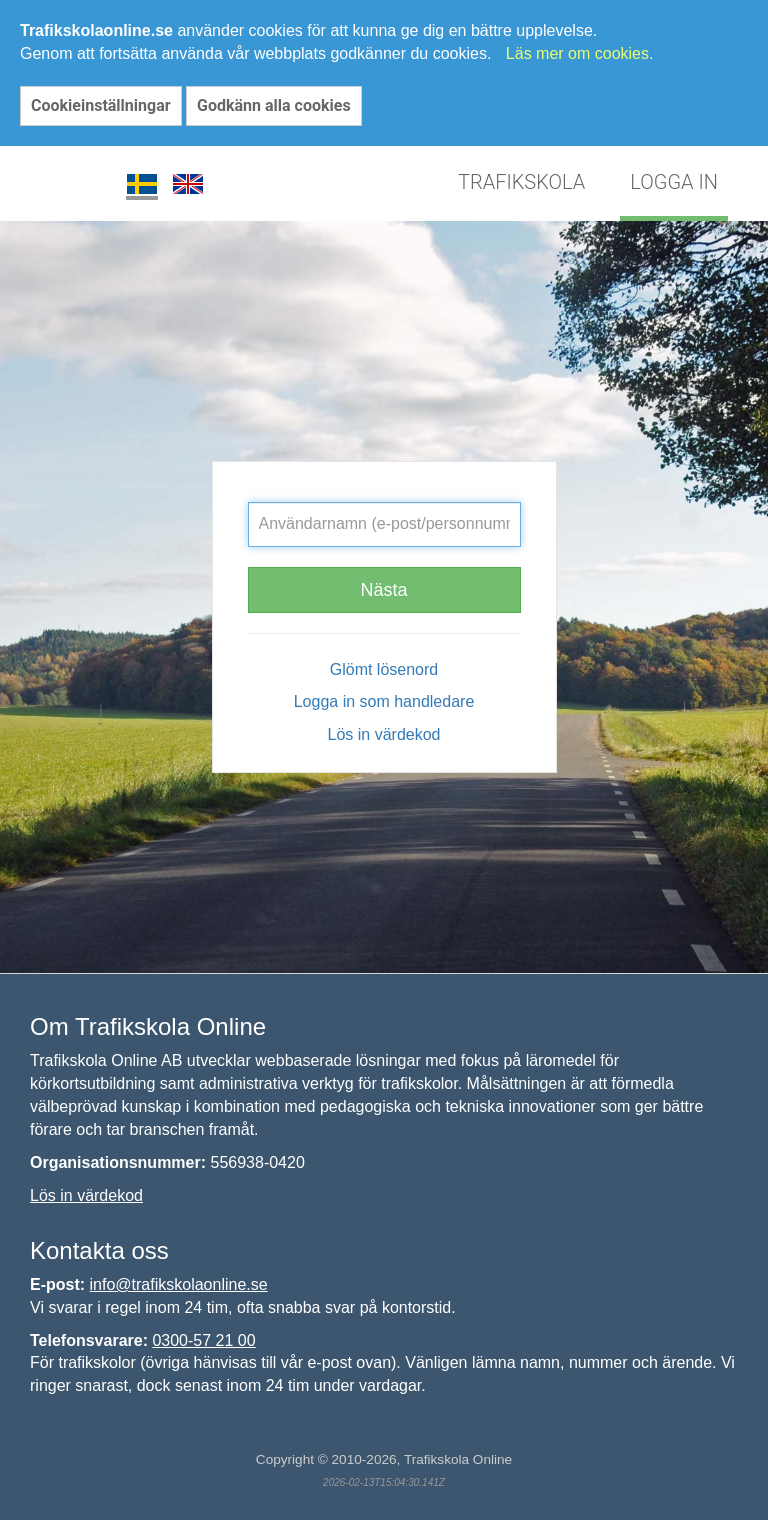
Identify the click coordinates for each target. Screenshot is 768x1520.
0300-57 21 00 (203, 1340)
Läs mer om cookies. (580, 53)
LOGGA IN (674, 182)
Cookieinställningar (101, 105)
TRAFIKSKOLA (521, 182)
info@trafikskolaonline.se (179, 1284)
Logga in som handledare (384, 701)
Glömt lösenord (384, 669)
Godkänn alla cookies (274, 105)
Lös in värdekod (384, 734)
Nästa (383, 590)
